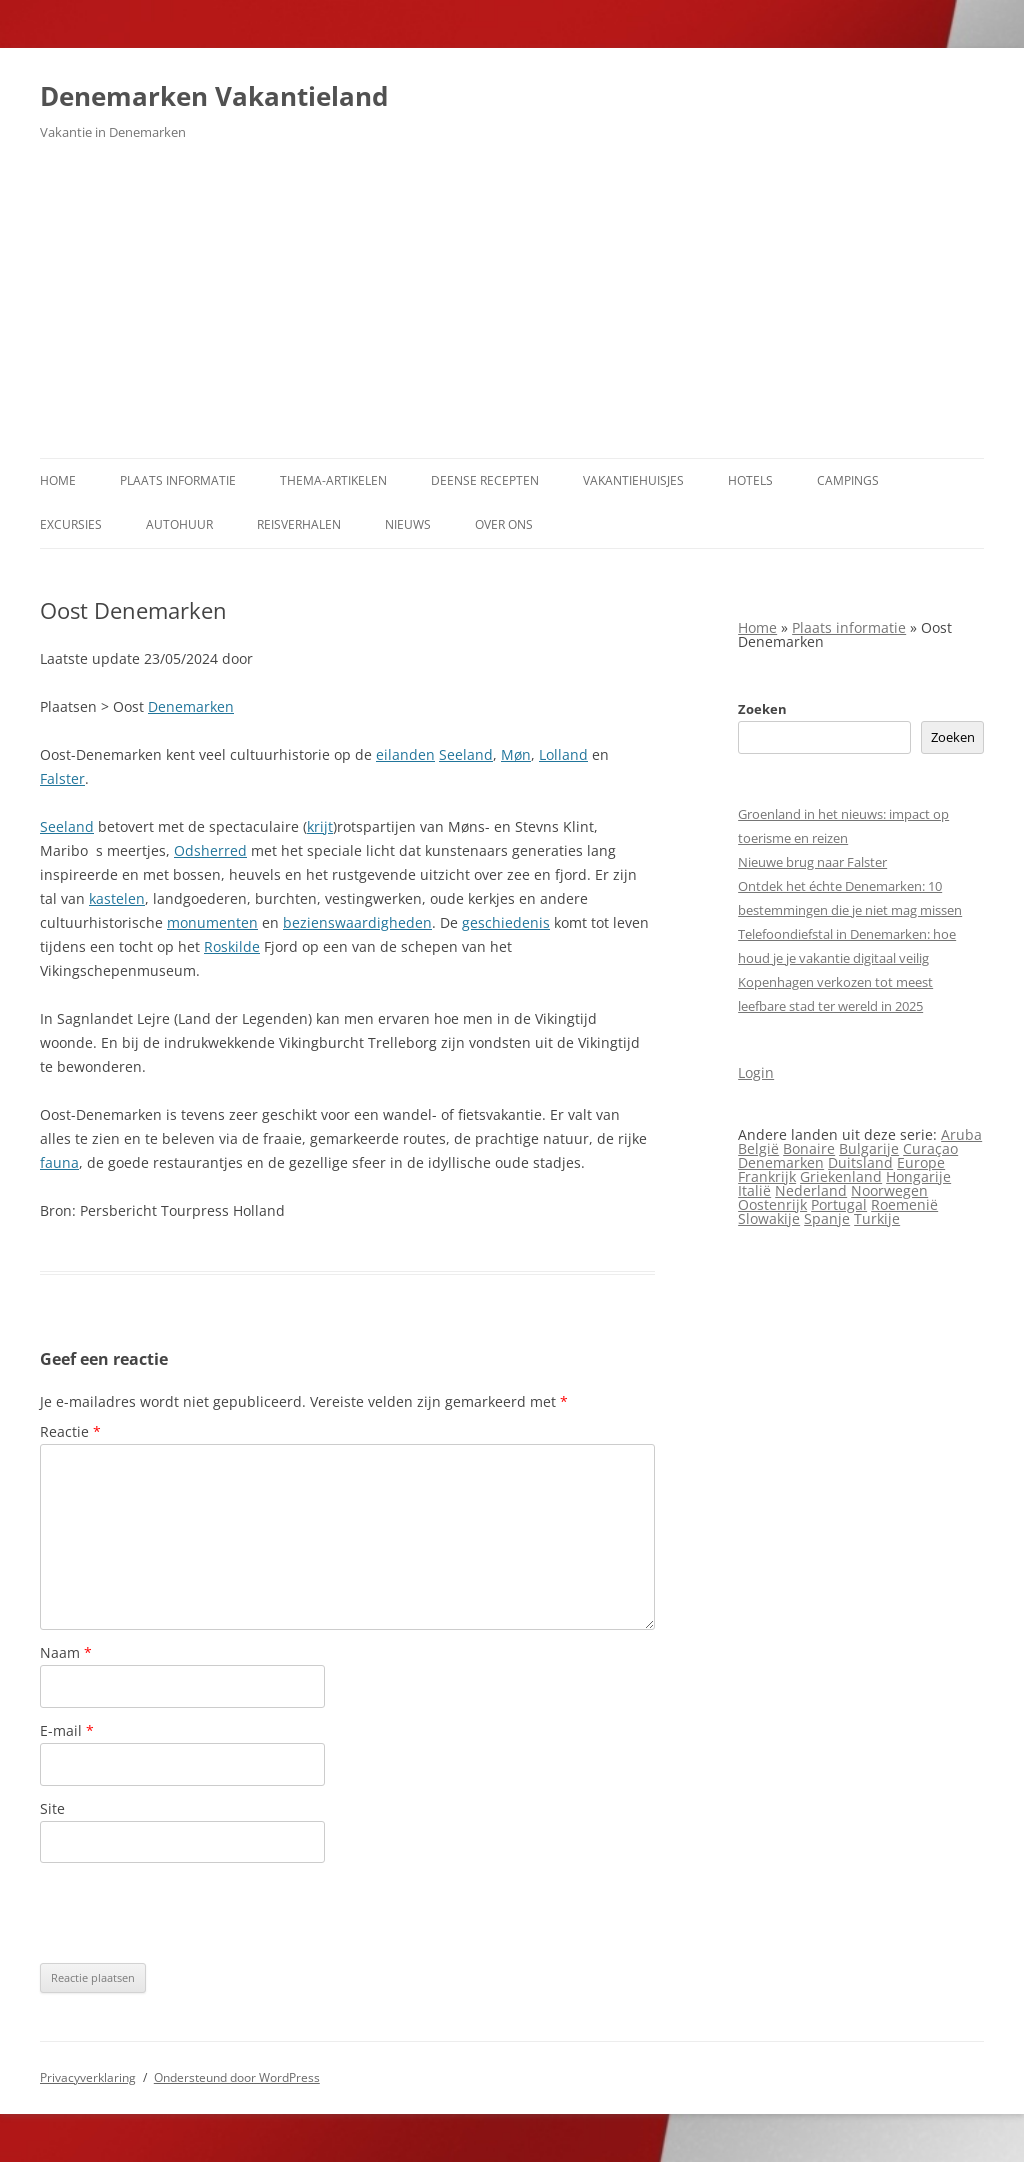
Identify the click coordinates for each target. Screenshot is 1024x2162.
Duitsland (860, 1162)
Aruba (961, 1134)
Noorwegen (889, 1190)
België (758, 1148)
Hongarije (918, 1176)
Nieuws (408, 524)
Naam (66, 1652)
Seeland (466, 754)
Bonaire (809, 1148)
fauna (59, 1162)
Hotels (750, 480)
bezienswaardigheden (357, 922)
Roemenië (904, 1204)
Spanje (827, 1218)
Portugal (839, 1204)
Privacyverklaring (88, 2077)
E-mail (67, 1730)
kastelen (117, 898)
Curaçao (930, 1148)
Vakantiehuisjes (633, 480)
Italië (754, 1190)
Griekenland (841, 1176)
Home (58, 480)
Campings (848, 480)
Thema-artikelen (333, 480)
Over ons (504, 524)
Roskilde (232, 946)
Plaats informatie (178, 480)
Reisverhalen (299, 524)
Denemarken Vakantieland (214, 96)
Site (52, 1808)
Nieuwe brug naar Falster (812, 862)
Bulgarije (869, 1148)
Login (756, 1072)
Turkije (877, 1218)
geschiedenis (506, 922)
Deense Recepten (485, 480)
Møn (516, 754)
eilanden (405, 754)
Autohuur (179, 524)
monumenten (212, 922)
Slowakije (769, 1218)
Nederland (811, 1190)
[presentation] (192, 1913)
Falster (62, 778)
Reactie (70, 1431)
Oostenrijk (772, 1204)
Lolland (563, 754)
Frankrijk (767, 1176)
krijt (320, 826)
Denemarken (191, 706)
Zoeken (762, 709)
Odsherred (210, 850)
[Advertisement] (512, 308)
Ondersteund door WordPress (237, 2077)
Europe (921, 1162)
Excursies (71, 524)
